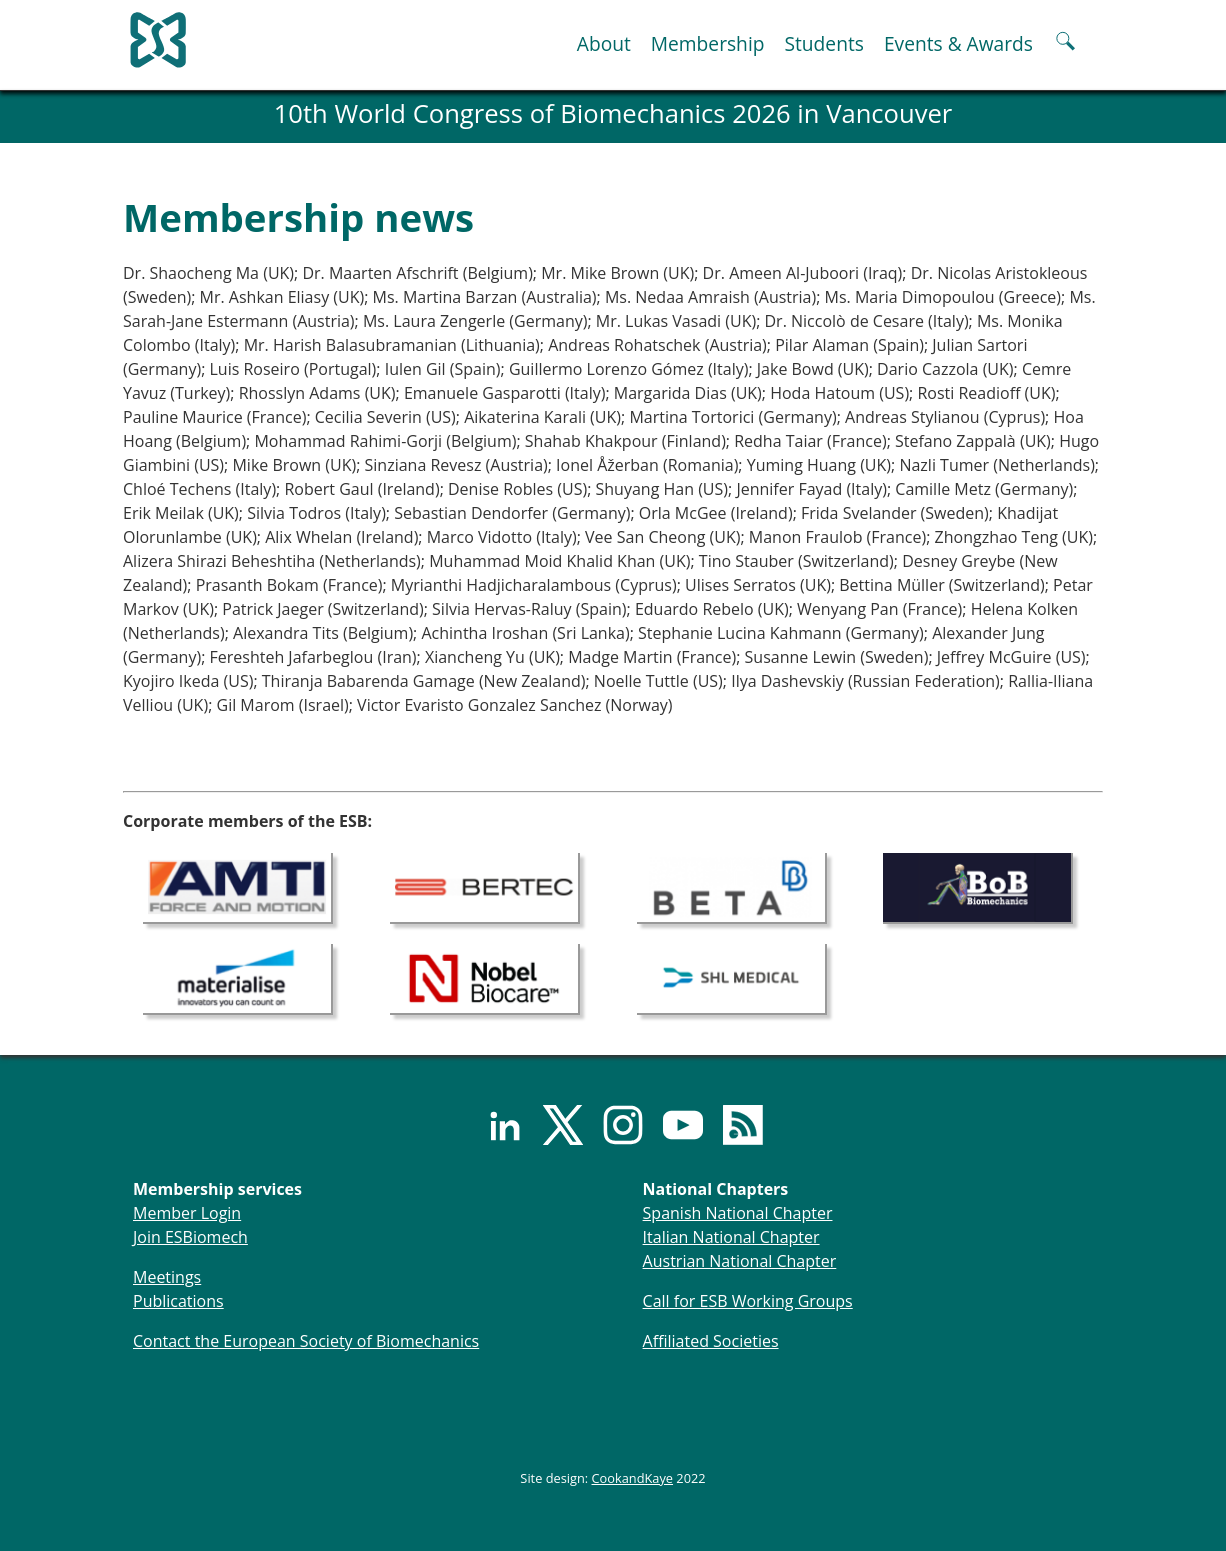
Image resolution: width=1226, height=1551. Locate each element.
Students (823, 43)
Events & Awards (958, 43)
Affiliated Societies (711, 1341)
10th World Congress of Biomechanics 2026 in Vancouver (613, 113)
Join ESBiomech (190, 1237)
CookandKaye (633, 1478)
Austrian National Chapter (740, 1261)
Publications (178, 1301)
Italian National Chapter (731, 1237)
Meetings (167, 1277)
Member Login (187, 1213)
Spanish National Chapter (738, 1213)
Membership (708, 43)
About (604, 43)
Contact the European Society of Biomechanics (306, 1341)
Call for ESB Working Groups (748, 1301)
